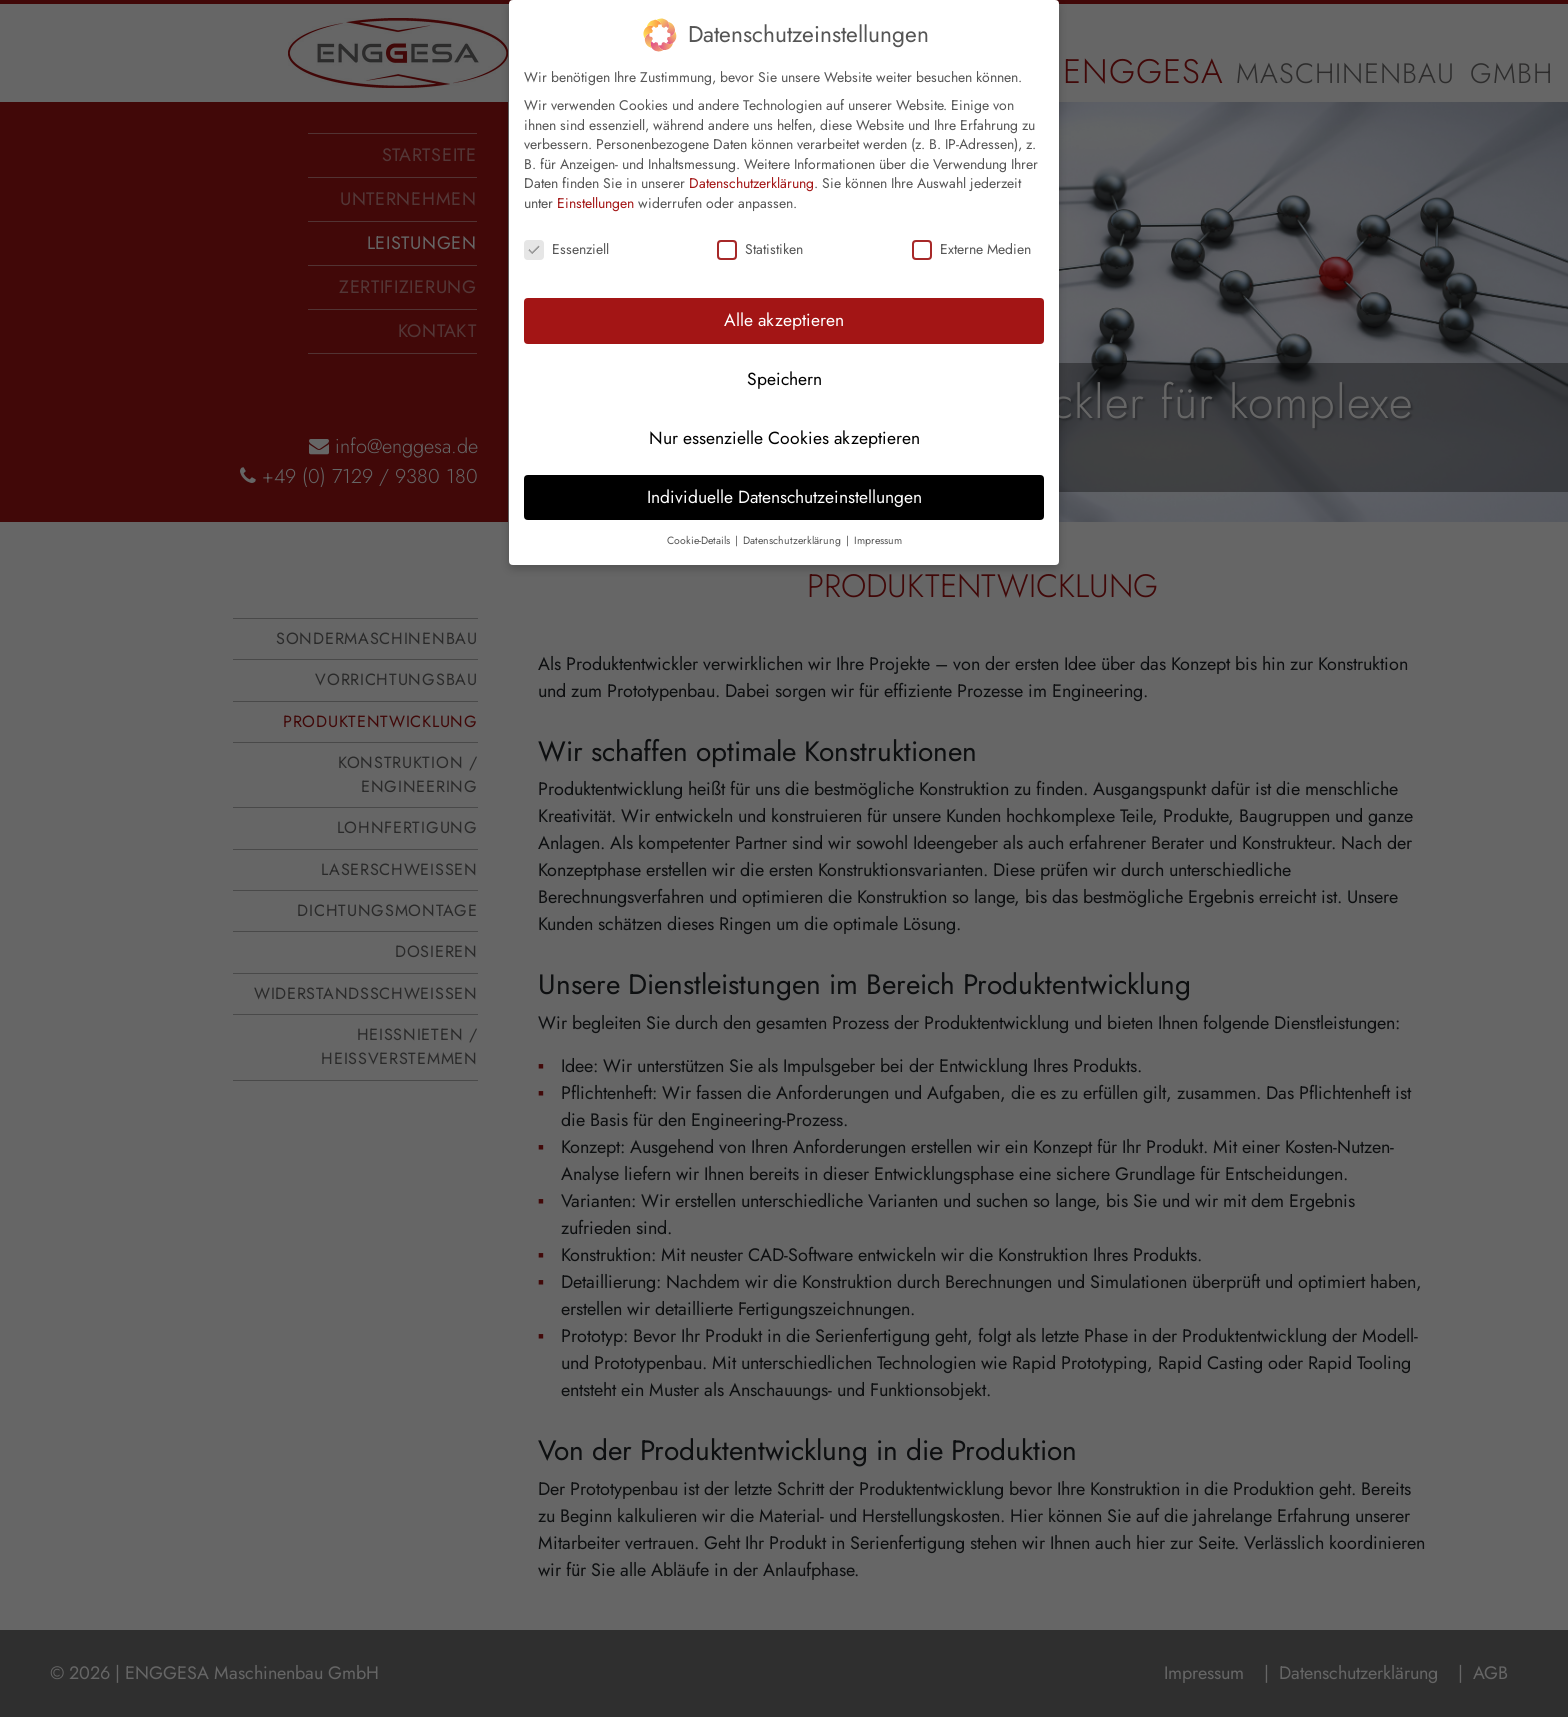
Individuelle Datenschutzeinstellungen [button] (784, 467)
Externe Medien (971, 219)
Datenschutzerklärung (751, 154)
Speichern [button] (784, 349)
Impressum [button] (878, 510)
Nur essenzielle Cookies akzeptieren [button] (784, 408)
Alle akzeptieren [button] (784, 290)
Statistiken (760, 219)
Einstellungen (595, 174)
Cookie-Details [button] (700, 510)
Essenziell (566, 219)
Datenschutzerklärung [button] (793, 510)
